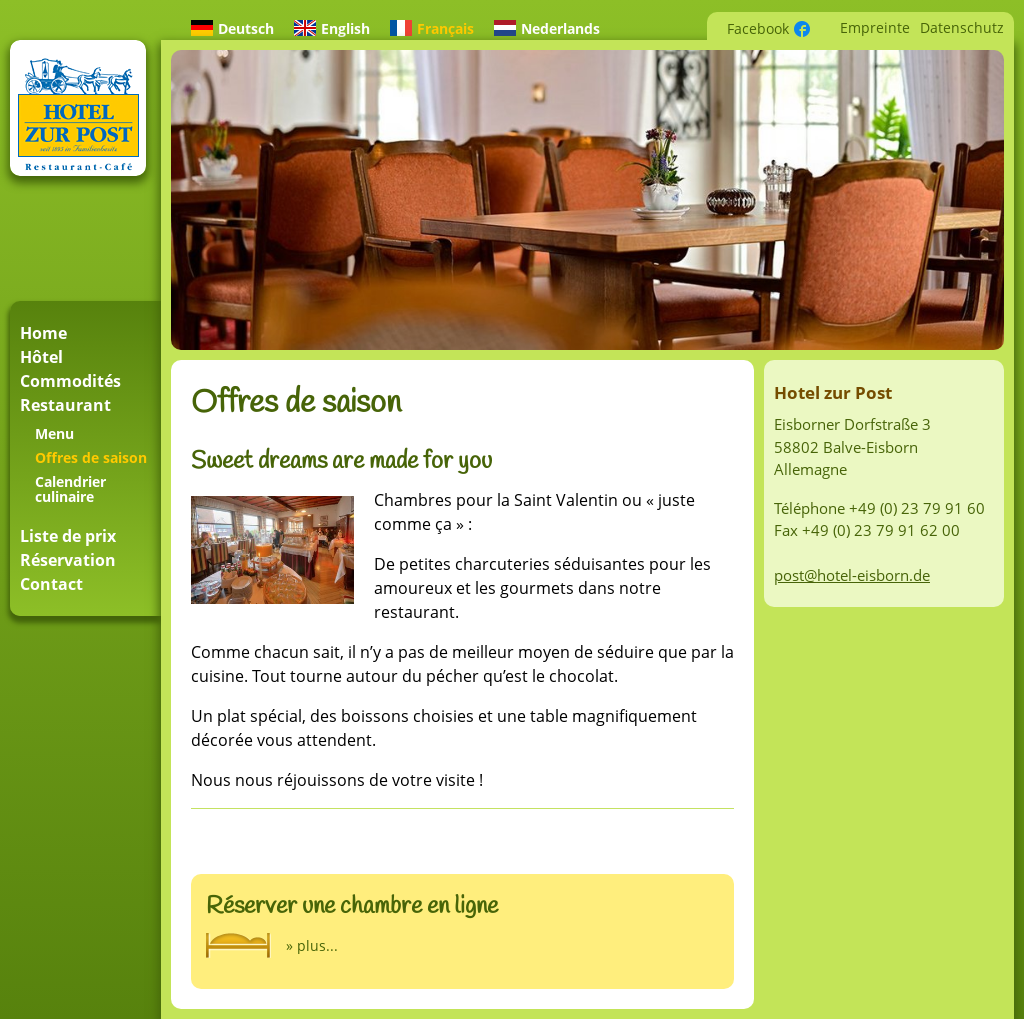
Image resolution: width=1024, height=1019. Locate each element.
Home (43, 333)
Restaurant (65, 405)
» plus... (312, 945)
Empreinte (875, 27)
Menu (54, 433)
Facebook (758, 28)
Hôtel (41, 357)
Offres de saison (91, 457)
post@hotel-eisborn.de (852, 575)
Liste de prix (68, 536)
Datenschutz (962, 27)
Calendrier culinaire (70, 489)
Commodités (70, 381)
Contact (51, 584)
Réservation (68, 560)
